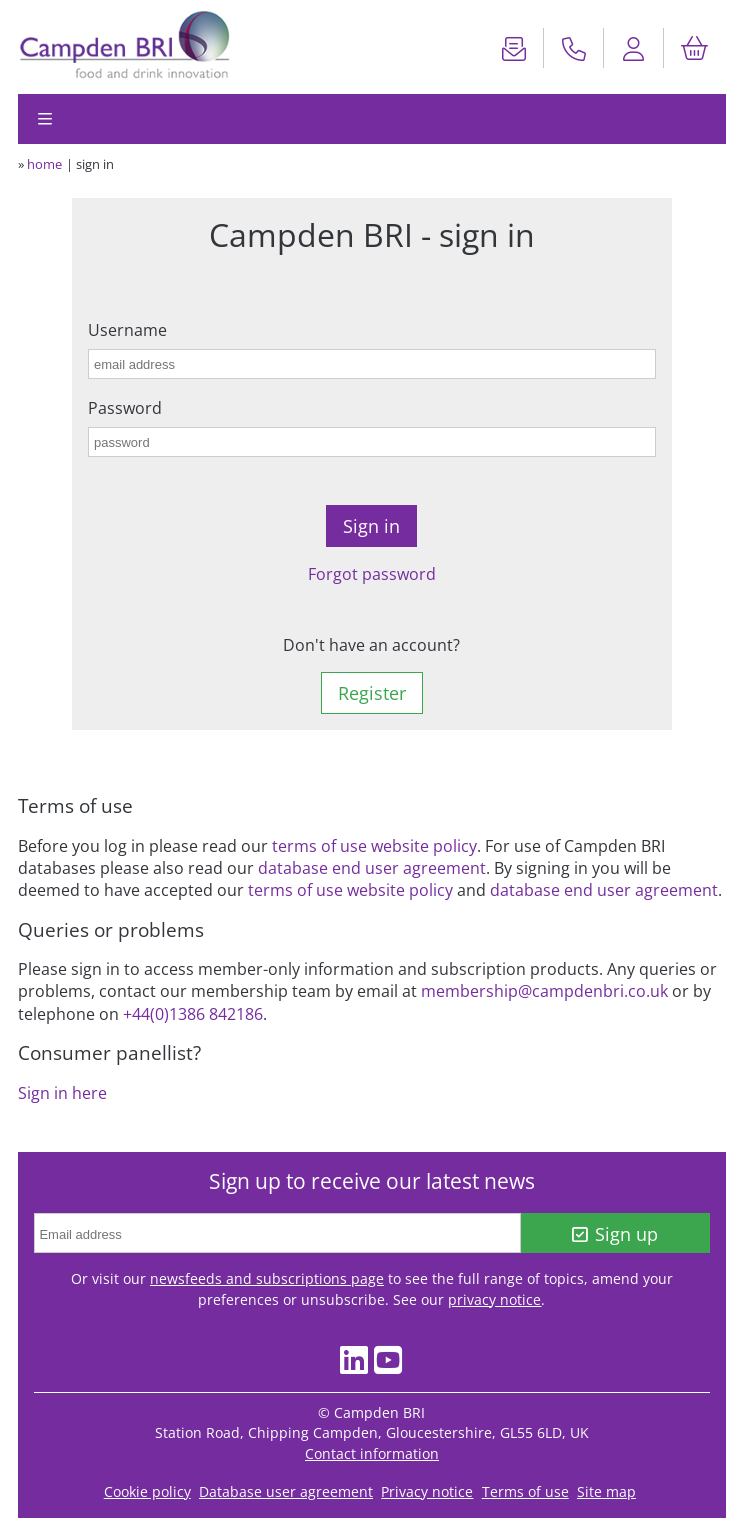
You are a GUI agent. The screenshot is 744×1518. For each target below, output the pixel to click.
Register (372, 693)
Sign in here (62, 1093)
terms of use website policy (374, 846)
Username (127, 330)
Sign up (615, 1234)
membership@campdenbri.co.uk (544, 991)
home (44, 164)
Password (125, 408)
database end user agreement (372, 868)
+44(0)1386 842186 (193, 1014)
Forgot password (372, 574)
